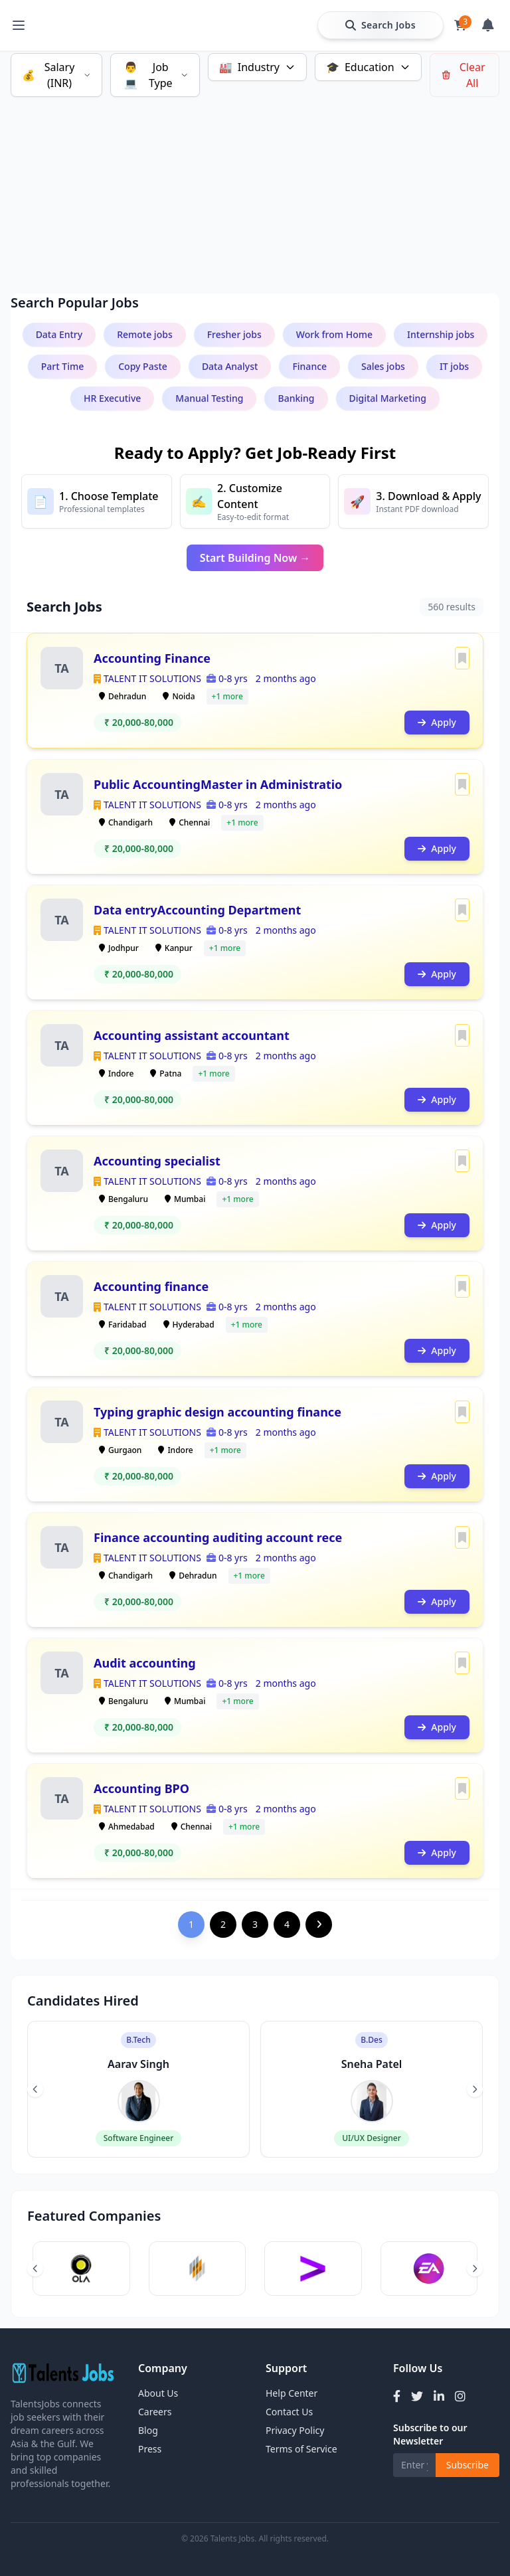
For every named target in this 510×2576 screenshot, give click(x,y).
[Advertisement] (255, 179)
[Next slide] (475, 2089)
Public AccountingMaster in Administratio (218, 784)
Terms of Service (301, 2449)
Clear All (463, 75)
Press (149, 2449)
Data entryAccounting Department (197, 910)
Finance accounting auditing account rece (218, 1537)
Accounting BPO (141, 1788)
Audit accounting (145, 1663)
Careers (154, 2411)
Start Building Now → (255, 558)
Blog (148, 2430)
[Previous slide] (35, 2089)
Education (368, 67)
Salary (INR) (56, 75)
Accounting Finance (152, 658)
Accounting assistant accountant (192, 1035)
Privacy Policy (295, 2430)
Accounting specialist (157, 1161)
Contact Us (289, 2411)
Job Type (155, 75)
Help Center (291, 2393)
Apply (437, 722)
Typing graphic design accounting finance (217, 1412)
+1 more (227, 696)
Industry (257, 67)
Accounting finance (151, 1286)
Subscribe (467, 2464)
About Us (158, 2393)
